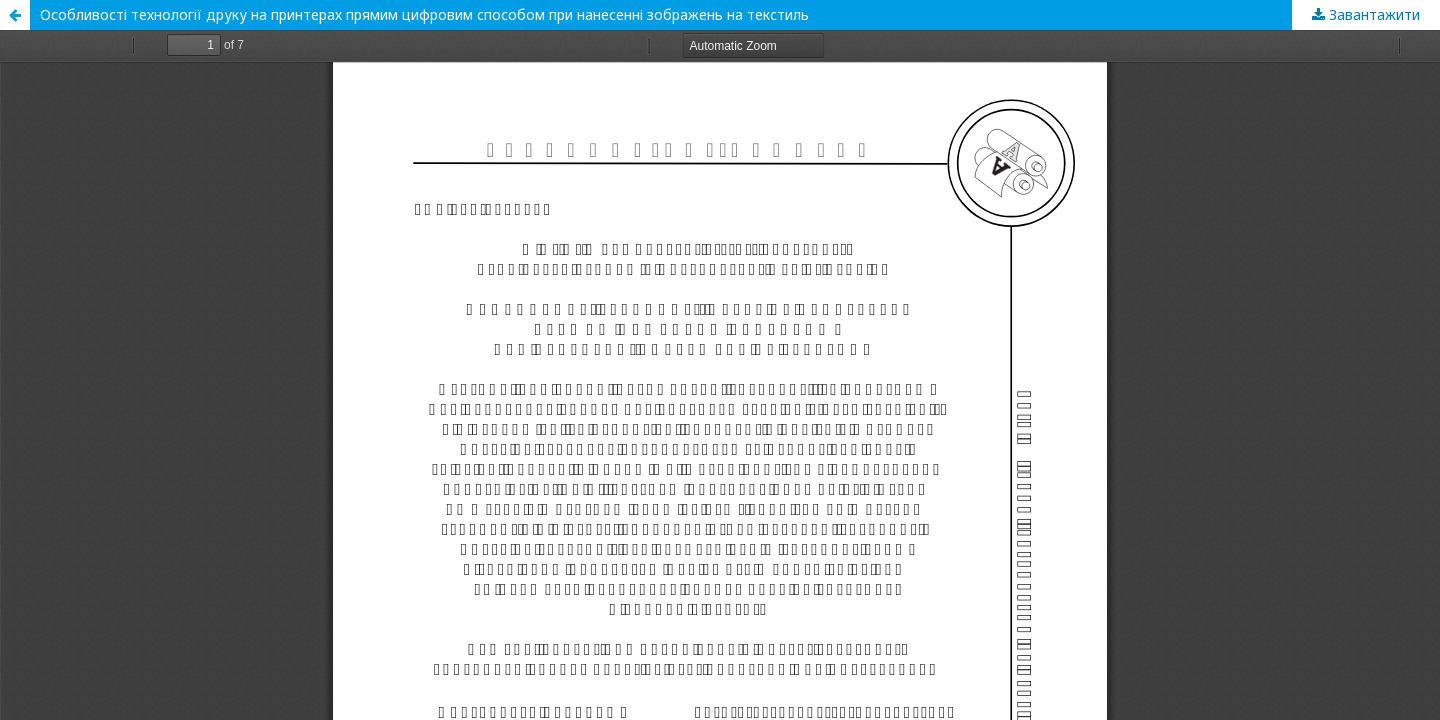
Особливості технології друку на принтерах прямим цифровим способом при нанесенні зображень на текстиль (424, 14)
